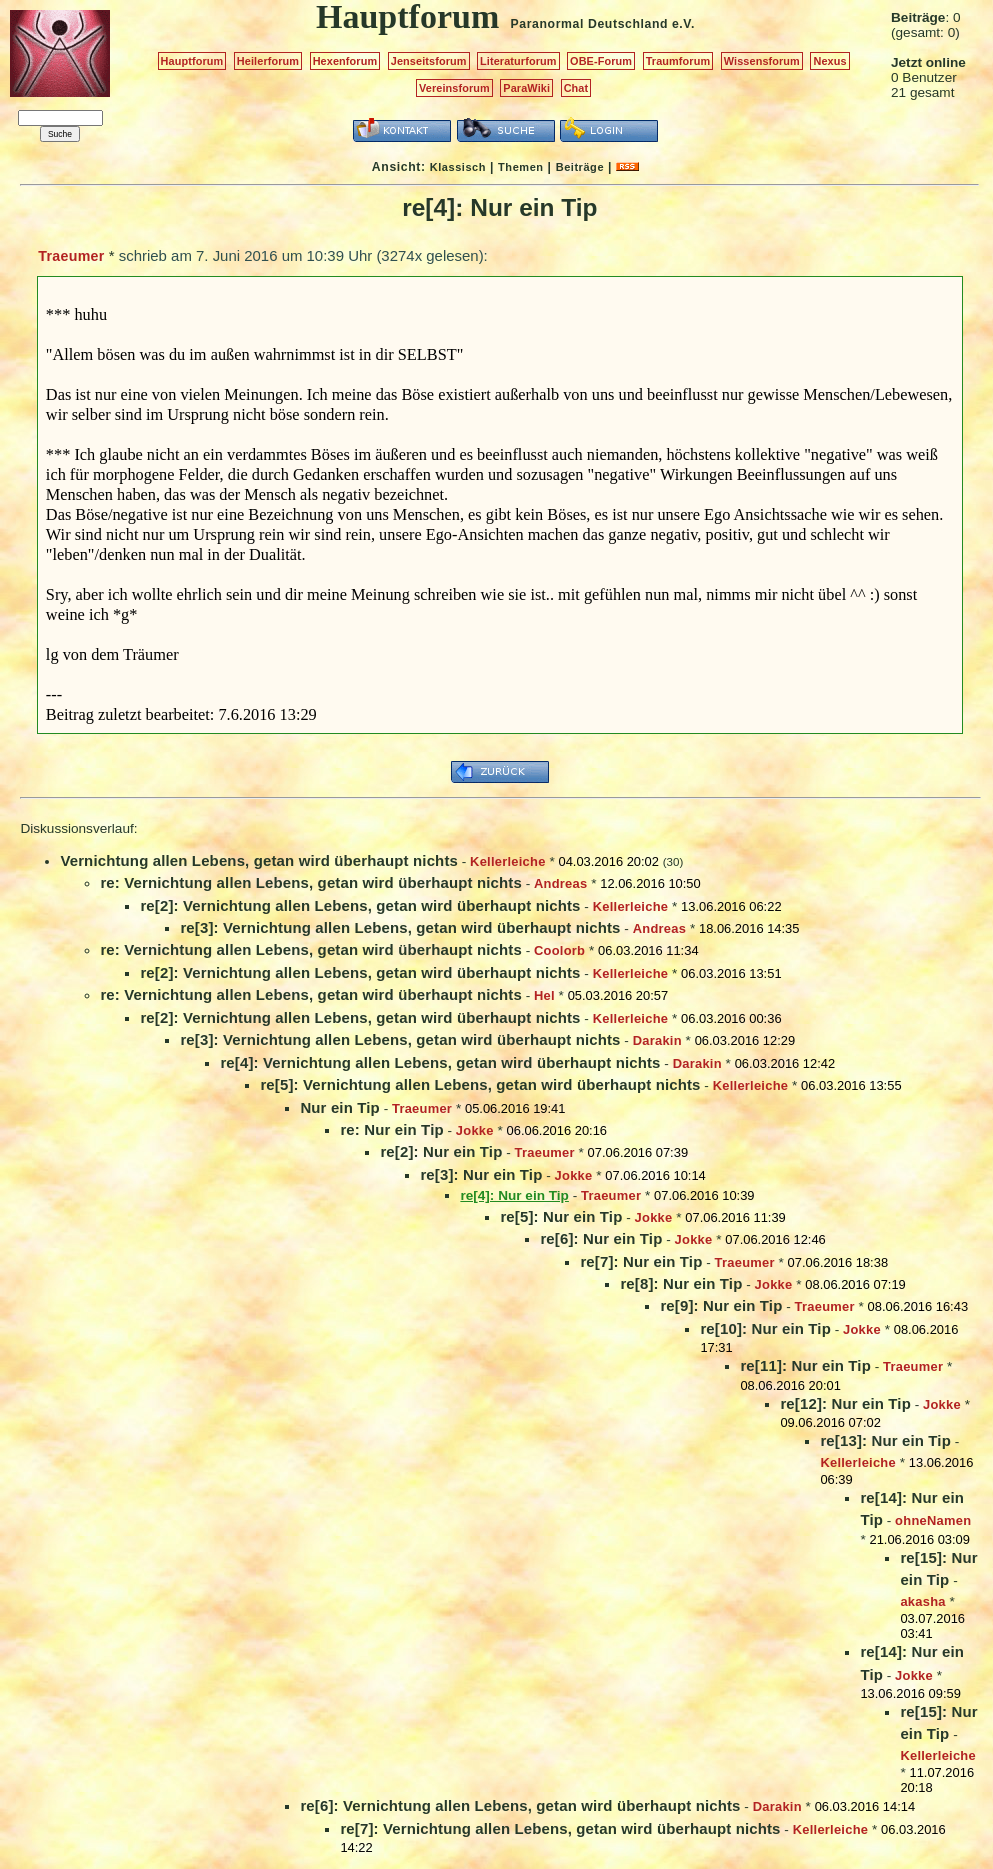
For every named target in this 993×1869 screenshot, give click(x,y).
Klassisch (458, 167)
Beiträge (580, 167)
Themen (520, 167)
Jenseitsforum (429, 61)
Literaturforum (518, 61)
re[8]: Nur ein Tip (681, 1283)
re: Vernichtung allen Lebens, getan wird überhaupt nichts (310, 882)
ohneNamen (933, 1520)
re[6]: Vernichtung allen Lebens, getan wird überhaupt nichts (520, 1805)
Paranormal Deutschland (590, 24)
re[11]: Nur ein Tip (805, 1365)
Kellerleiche (508, 861)
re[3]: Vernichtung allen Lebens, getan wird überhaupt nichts (400, 927)
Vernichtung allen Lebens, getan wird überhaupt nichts (259, 860)
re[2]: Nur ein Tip (441, 1151)
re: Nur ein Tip (391, 1129)
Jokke (475, 1130)
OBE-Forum (601, 61)
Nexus (829, 61)
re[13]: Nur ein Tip (885, 1440)
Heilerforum (268, 61)
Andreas (560, 883)
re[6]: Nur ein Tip (601, 1238)
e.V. (683, 24)
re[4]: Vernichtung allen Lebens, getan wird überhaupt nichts (440, 1062)
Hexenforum (345, 61)
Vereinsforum (454, 88)
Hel (544, 995)
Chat (576, 88)
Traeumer (71, 256)
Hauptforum (192, 61)
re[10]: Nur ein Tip (765, 1328)
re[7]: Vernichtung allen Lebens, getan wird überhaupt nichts (560, 1828)
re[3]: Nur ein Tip (481, 1174)
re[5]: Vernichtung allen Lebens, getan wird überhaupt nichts (480, 1084)
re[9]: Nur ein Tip (721, 1305)
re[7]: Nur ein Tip (641, 1261)
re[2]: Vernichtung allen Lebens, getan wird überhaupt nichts (360, 905)
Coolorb (559, 950)
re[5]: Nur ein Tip (561, 1216)
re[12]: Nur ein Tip (845, 1403)
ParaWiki (526, 88)
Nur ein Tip (339, 1107)
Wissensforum (762, 61)
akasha (922, 1601)
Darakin (657, 1040)
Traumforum (678, 61)
